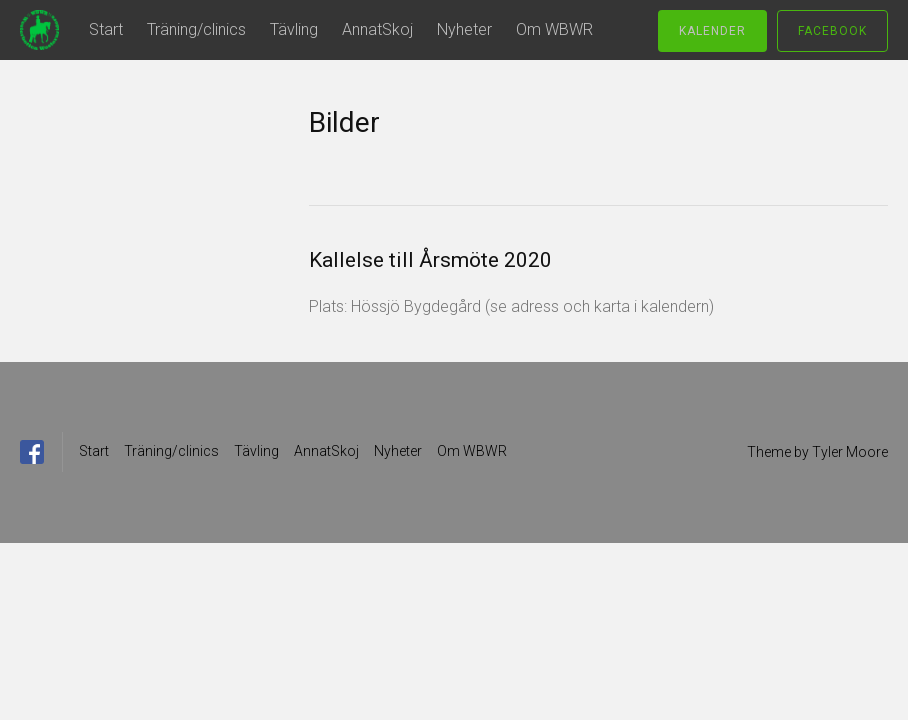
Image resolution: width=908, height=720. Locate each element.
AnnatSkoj (377, 29)
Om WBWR (554, 29)
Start (106, 29)
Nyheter (464, 29)
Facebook (832, 31)
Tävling (294, 29)
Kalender (712, 31)
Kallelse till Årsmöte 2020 (430, 260)
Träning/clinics (196, 29)
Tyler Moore (850, 452)
